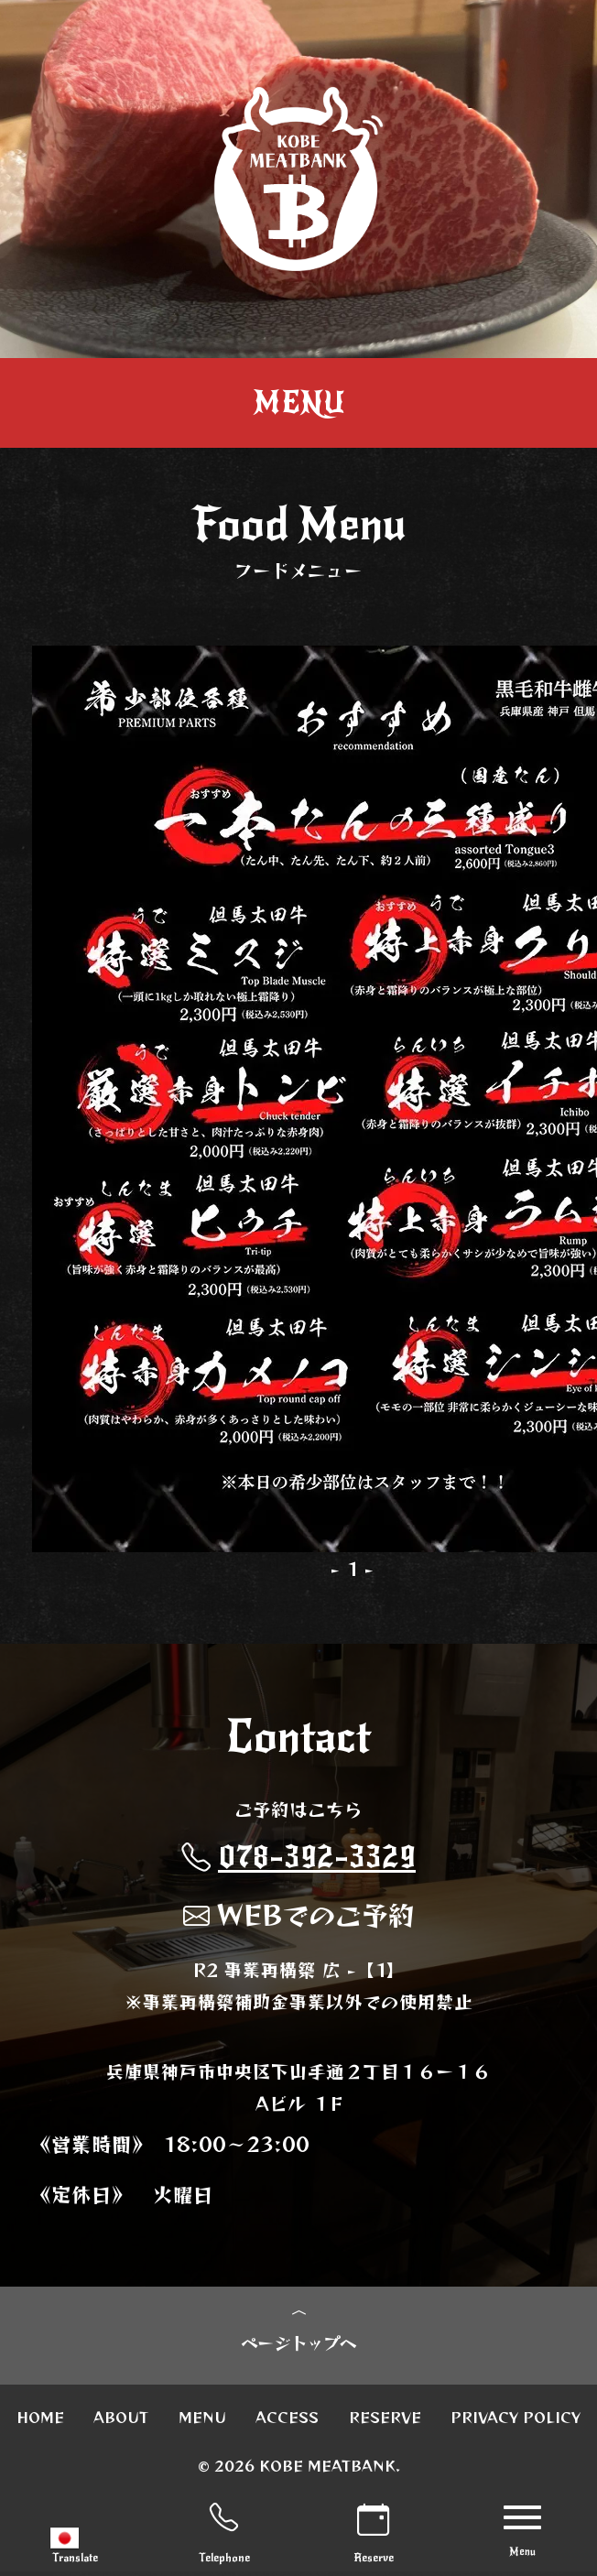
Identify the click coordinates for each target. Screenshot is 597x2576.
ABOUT (120, 2421)
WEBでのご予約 (299, 1914)
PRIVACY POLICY (515, 2421)
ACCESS (287, 2421)
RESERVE (385, 2421)
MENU (202, 2421)
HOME (40, 2421)
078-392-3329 (298, 1857)
